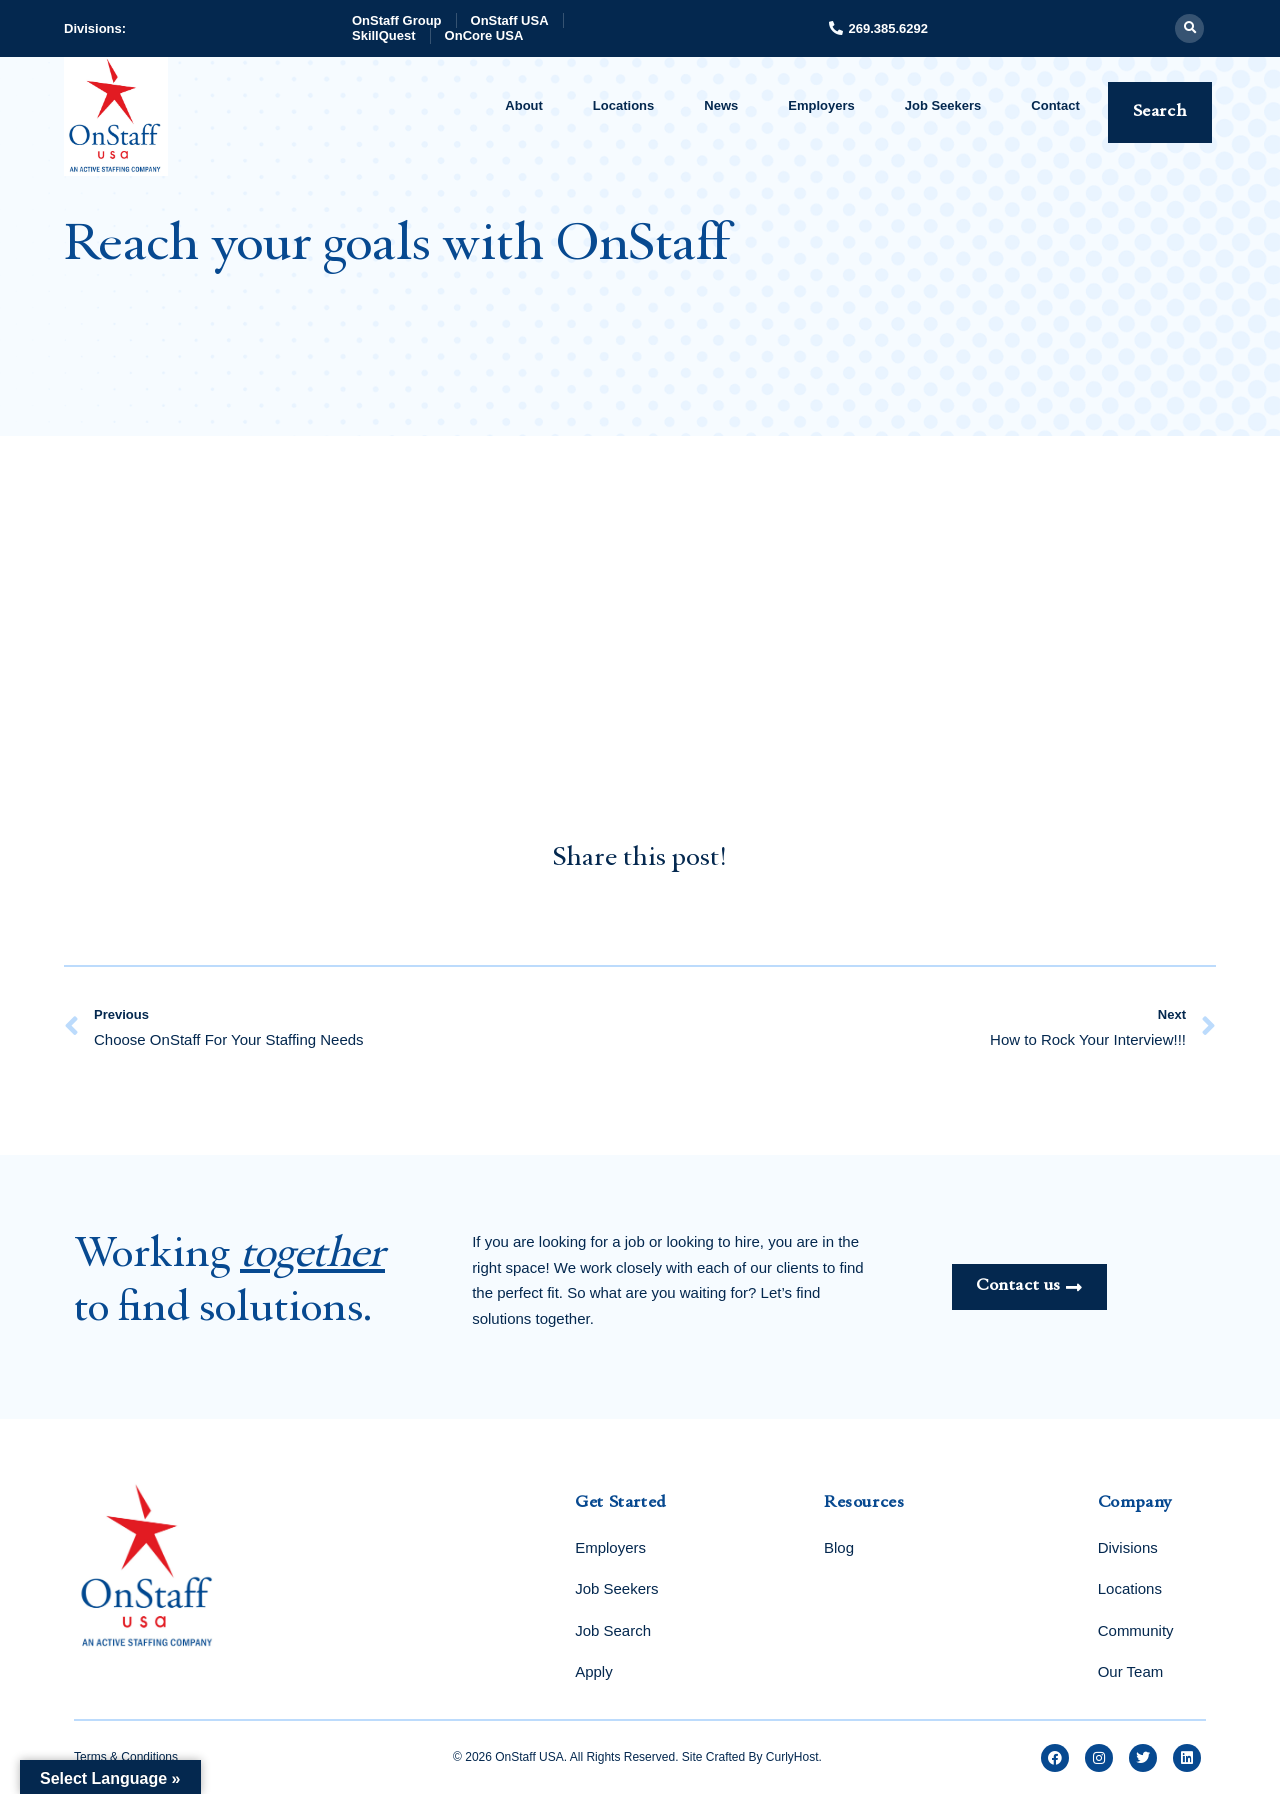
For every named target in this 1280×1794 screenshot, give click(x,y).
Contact (1055, 105)
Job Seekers (943, 105)
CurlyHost (792, 1757)
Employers (821, 105)
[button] (1189, 28)
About (524, 105)
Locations (623, 105)
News (721, 105)
